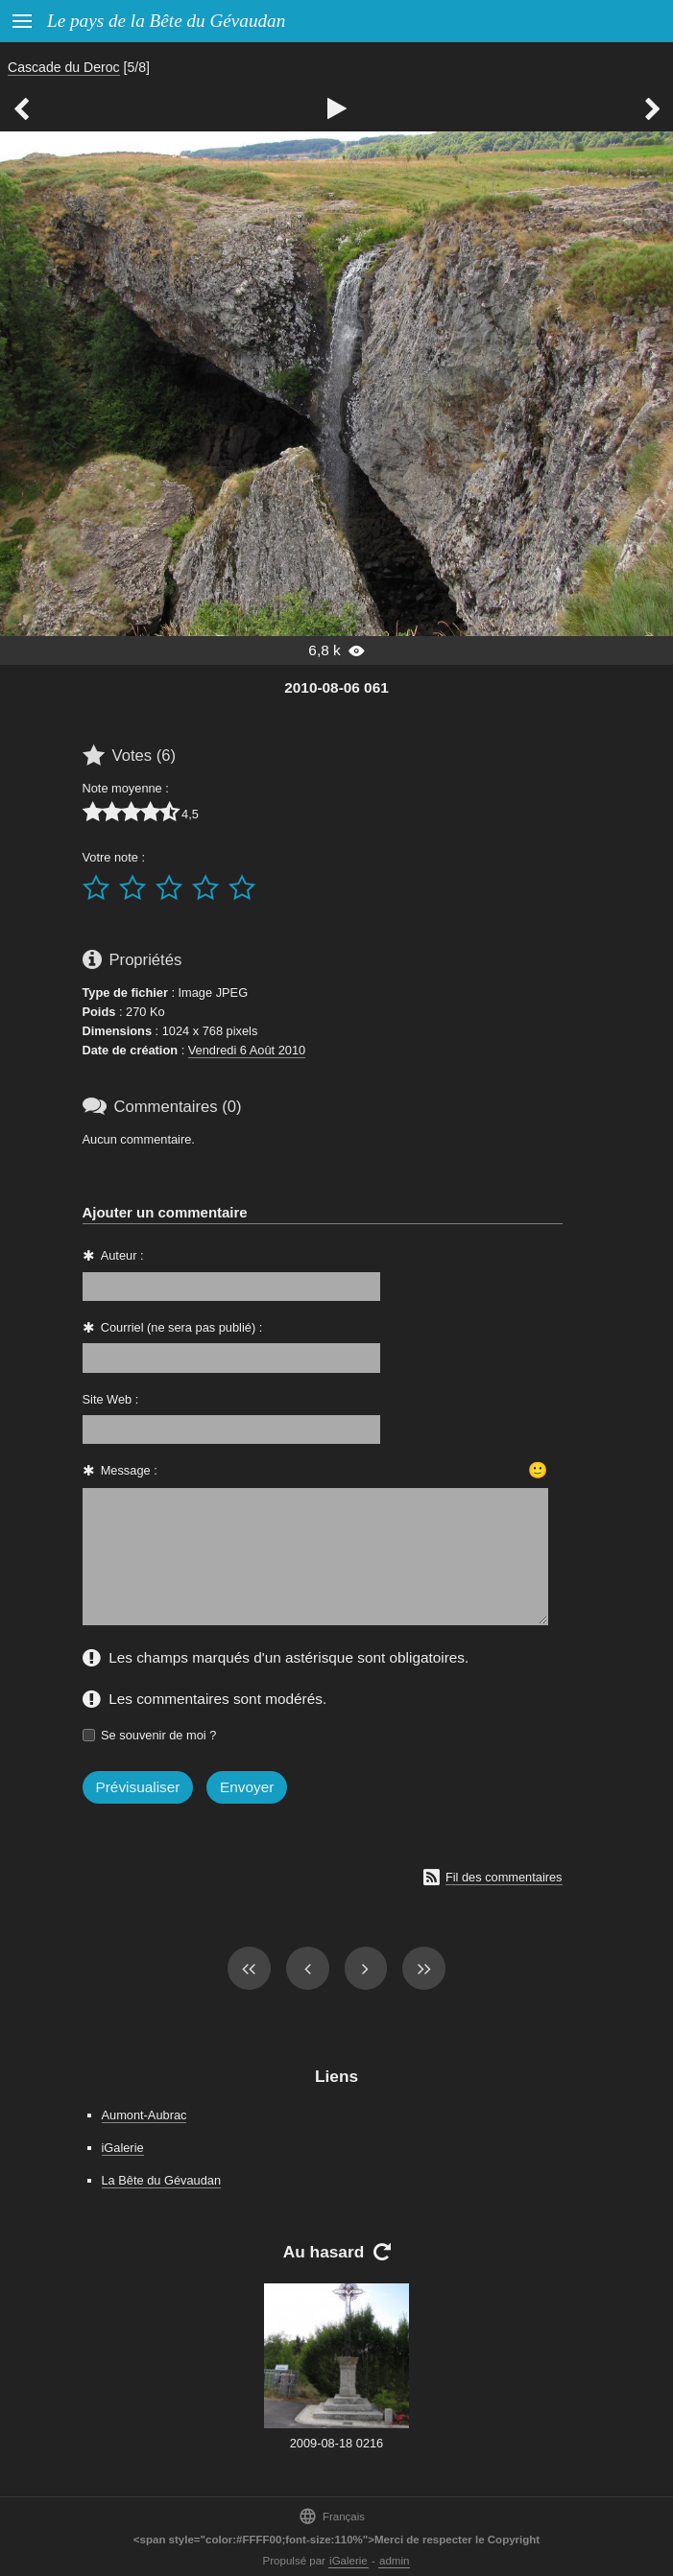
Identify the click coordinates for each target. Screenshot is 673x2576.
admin (394, 2560)
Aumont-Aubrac (144, 2115)
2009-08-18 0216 (336, 2443)
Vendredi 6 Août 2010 (246, 1050)
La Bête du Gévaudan (162, 2180)
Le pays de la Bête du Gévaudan (166, 21)
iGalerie (123, 2147)
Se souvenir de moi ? (158, 1735)
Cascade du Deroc (64, 67)
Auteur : (122, 1255)
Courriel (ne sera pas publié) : (182, 1327)
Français (332, 2516)
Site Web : (111, 1399)
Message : (129, 1470)
